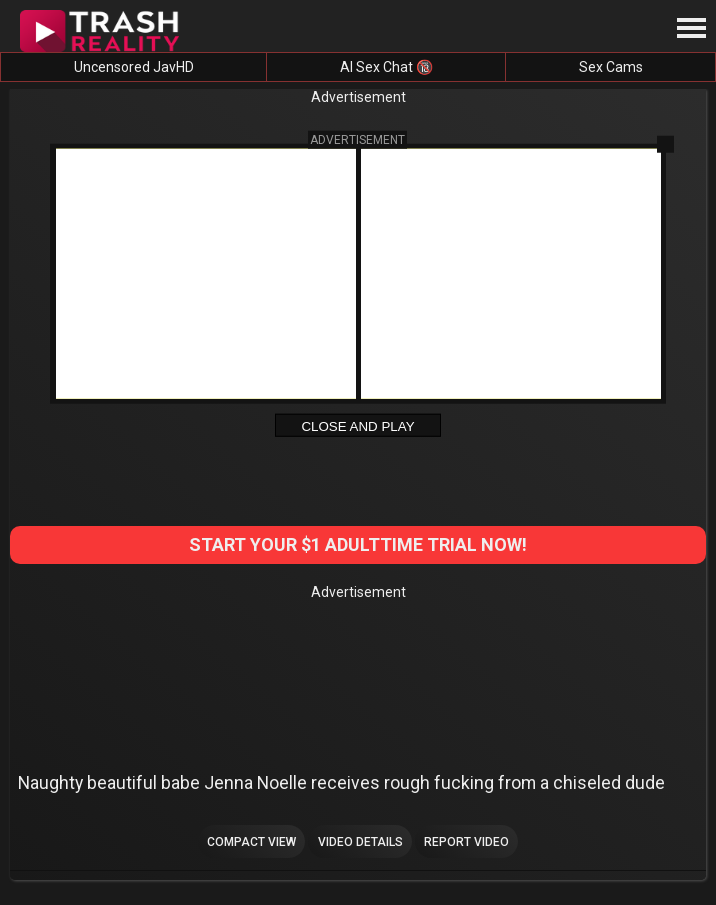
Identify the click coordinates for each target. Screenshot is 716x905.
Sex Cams (611, 67)
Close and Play (357, 425)
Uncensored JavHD (134, 67)
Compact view (251, 842)
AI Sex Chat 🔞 (386, 67)
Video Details (360, 842)
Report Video (466, 842)
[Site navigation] (691, 29)
